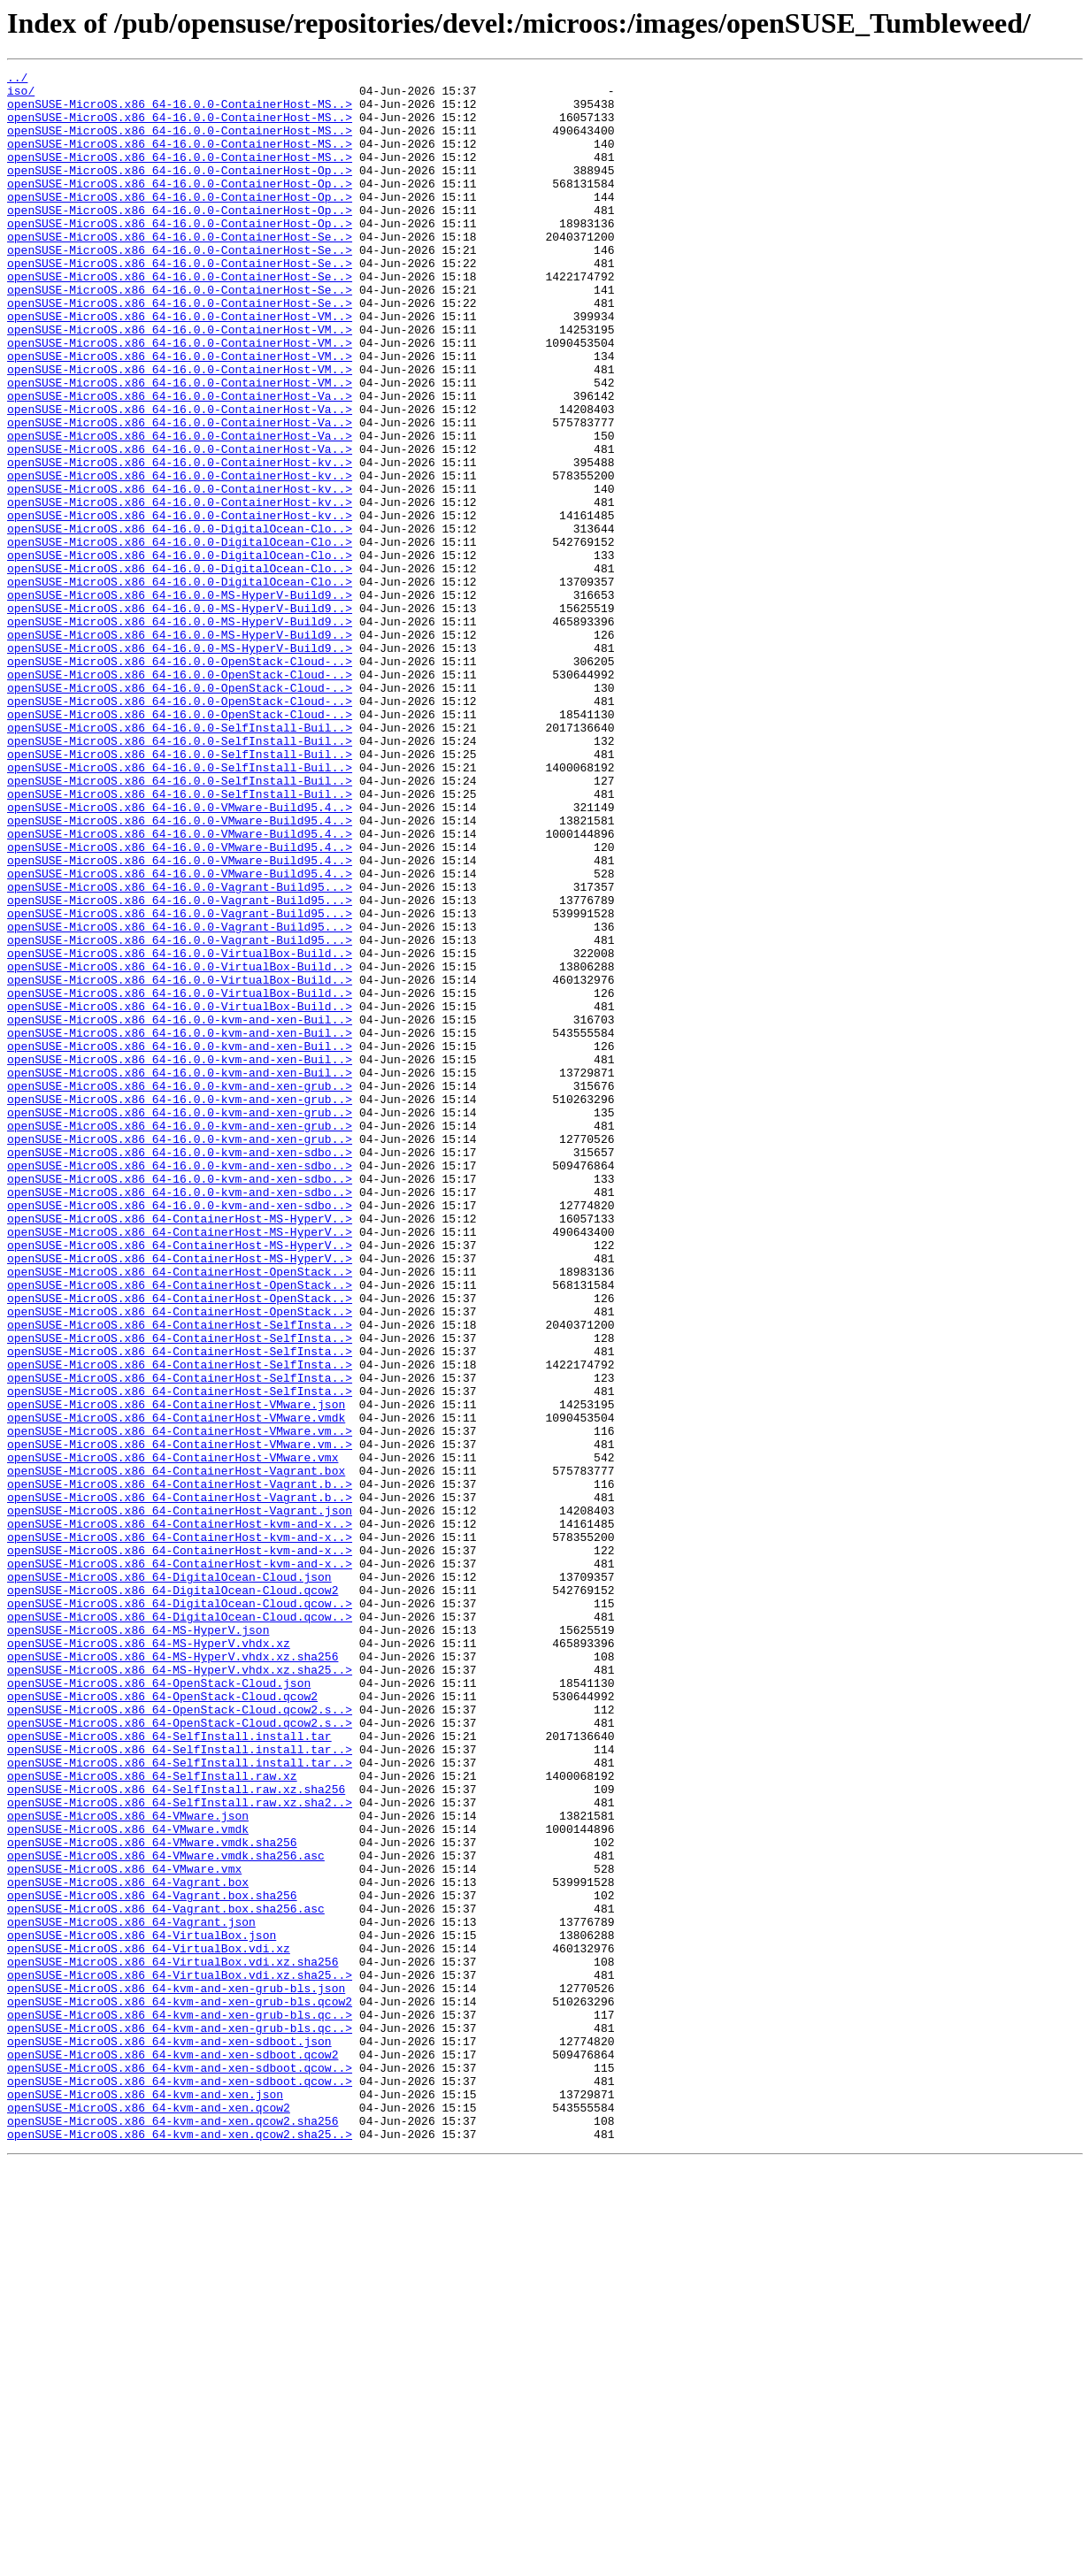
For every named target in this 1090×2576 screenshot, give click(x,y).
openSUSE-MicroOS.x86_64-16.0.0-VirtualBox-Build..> (179, 1130)
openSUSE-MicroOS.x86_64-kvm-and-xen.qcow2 (148, 2516)
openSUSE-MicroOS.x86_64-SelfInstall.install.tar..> (179, 2086)
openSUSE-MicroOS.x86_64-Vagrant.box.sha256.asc (166, 2277)
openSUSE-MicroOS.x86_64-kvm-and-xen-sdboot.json (169, 2436)
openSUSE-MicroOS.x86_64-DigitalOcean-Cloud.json (169, 1879)
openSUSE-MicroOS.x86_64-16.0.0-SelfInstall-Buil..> (179, 860)
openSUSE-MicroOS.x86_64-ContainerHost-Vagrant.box (176, 1752)
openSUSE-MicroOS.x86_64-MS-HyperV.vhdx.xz (148, 1958)
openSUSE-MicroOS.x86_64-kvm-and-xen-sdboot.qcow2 (172, 2452)
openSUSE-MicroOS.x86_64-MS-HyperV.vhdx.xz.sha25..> (179, 1990)
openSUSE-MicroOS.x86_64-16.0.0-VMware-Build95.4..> (179, 955)
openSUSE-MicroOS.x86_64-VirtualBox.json (141, 2309)
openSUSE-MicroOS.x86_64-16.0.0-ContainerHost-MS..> (179, 111)
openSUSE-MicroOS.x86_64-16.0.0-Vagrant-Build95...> (179, 1051)
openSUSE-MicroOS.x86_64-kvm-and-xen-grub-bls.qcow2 (179, 2388)
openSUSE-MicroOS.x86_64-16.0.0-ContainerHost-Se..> (179, 271)
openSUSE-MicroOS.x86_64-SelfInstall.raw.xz (152, 2118)
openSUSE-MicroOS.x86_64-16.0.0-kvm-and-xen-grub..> (179, 1290)
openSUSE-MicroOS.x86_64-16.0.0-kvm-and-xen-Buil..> (179, 1210)
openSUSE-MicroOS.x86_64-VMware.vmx (124, 2229)
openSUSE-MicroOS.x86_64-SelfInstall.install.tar (169, 2070)
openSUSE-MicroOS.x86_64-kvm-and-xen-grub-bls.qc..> (179, 2404)
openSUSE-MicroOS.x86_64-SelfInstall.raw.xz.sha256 (176, 2134)
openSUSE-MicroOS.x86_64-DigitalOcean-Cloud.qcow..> (179, 1911)
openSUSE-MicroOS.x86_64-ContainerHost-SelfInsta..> (179, 1576)
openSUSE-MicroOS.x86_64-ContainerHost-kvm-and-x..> (179, 1815)
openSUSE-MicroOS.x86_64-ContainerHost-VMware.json (176, 1672)
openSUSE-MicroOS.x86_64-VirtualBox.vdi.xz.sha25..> (179, 2357)
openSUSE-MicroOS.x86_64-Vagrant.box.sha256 (152, 2261)
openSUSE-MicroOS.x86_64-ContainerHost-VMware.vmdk (176, 1688)
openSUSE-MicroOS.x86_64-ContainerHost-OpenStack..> (179, 1513)
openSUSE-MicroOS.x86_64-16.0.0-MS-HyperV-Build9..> (179, 701)
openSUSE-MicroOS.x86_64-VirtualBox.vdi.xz (148, 2325)
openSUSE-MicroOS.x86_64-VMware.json (128, 2166)
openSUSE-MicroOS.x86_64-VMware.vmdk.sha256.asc (166, 2213)
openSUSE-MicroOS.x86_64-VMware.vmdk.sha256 (152, 2197)
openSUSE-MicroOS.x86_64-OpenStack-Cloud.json (159, 2006)
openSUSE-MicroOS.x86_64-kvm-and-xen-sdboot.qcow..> (179, 2468)
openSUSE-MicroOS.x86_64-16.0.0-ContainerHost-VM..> (179, 366)
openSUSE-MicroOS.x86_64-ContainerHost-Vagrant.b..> (179, 1767)
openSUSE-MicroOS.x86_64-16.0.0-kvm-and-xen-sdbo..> (179, 1369)
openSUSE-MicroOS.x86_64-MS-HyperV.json (138, 1943)
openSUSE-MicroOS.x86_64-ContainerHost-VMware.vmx (172, 1736)
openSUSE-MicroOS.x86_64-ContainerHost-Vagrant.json (179, 1799)
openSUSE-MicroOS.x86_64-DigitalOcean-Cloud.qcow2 (172, 1895)
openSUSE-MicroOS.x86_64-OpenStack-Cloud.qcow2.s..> (179, 2038)
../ (17, 80)
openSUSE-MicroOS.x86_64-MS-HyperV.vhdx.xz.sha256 (172, 1974)
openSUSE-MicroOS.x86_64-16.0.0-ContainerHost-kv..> (179, 541)
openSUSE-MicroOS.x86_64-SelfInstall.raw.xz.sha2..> (179, 2150)
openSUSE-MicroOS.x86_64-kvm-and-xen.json (145, 2500)
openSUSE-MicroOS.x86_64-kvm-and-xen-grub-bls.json (176, 2372)
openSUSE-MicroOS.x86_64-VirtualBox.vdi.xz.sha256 (172, 2341)
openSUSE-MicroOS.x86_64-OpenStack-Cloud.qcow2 (162, 2022)
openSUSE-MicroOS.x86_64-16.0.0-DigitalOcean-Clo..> (179, 621)
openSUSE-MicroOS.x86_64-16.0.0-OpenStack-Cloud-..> (179, 780)
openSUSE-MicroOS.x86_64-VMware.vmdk (128, 2181)
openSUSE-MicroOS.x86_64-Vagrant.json (131, 2293)
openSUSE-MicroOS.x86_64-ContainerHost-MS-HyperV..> (179, 1449)
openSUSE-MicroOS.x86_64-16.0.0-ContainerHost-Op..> (179, 191)
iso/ (21, 96)
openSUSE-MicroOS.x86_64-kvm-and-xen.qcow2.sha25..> (179, 2548)
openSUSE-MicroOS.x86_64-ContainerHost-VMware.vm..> (179, 1704)
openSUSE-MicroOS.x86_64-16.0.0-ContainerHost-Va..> (179, 462)
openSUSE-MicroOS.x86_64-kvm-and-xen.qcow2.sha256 (172, 2532)
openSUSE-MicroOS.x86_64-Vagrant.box (128, 2245)
